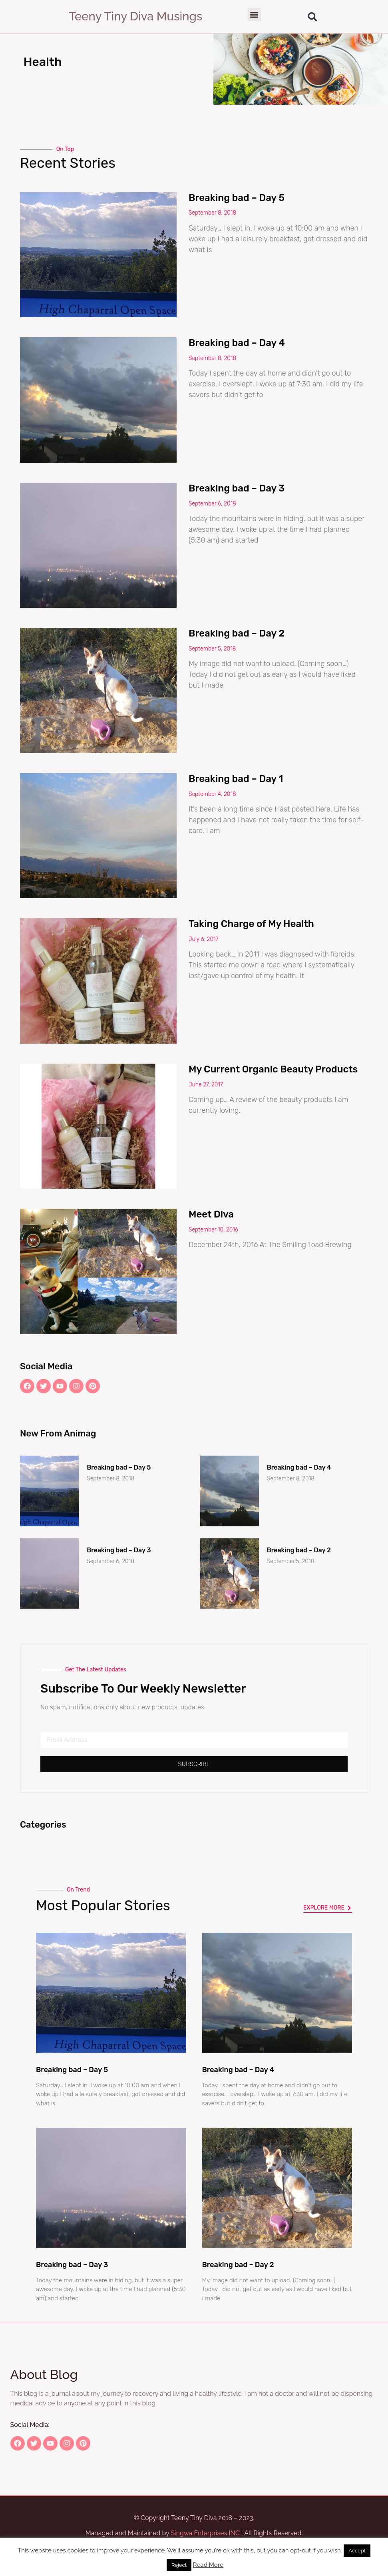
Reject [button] (179, 2565)
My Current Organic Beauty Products (273, 1069)
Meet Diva (211, 1214)
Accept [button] (357, 2551)
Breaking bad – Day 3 (237, 488)
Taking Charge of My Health (251, 923)
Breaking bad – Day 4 (237, 342)
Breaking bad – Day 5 (237, 197)
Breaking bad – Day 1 (236, 778)
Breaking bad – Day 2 (237, 633)
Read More (208, 2564)
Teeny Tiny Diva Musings (135, 16)
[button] (254, 14)
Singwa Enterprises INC (205, 2533)
